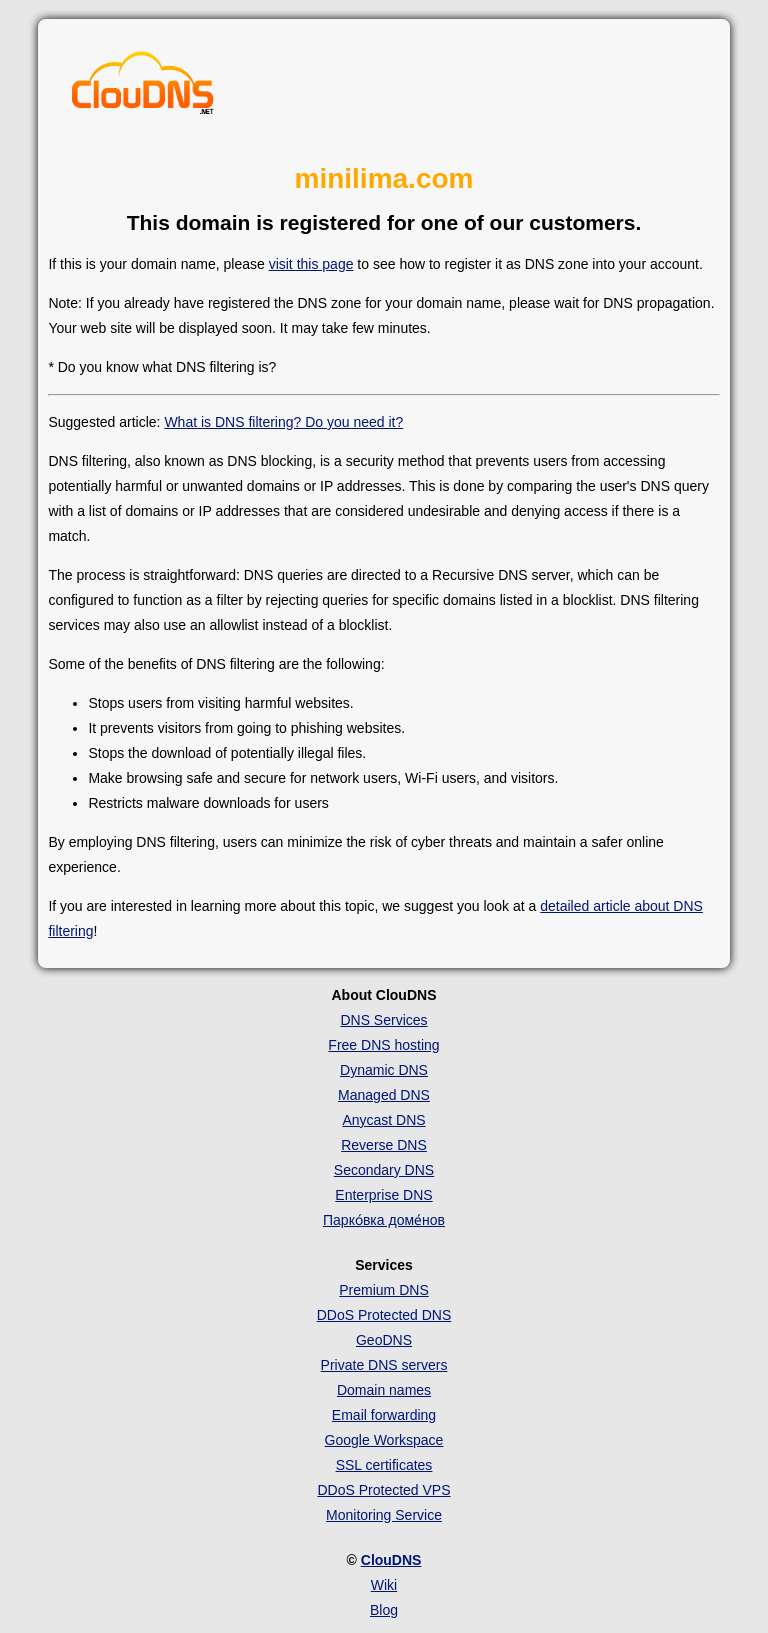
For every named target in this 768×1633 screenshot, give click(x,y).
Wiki (384, 1585)
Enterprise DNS (383, 1195)
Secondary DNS (384, 1170)
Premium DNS (383, 1290)
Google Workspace (384, 1440)
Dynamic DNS (384, 1070)
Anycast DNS (383, 1120)
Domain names (384, 1390)
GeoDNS (384, 1340)
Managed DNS (384, 1095)
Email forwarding (384, 1415)
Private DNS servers (384, 1365)
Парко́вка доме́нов (384, 1220)
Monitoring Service (384, 1515)
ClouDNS (391, 1560)
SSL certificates (384, 1465)
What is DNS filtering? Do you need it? (283, 422)
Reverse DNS (384, 1145)
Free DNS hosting (383, 1045)
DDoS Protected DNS (384, 1315)
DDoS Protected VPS (383, 1490)
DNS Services (383, 1020)
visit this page (311, 264)
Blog (384, 1610)
